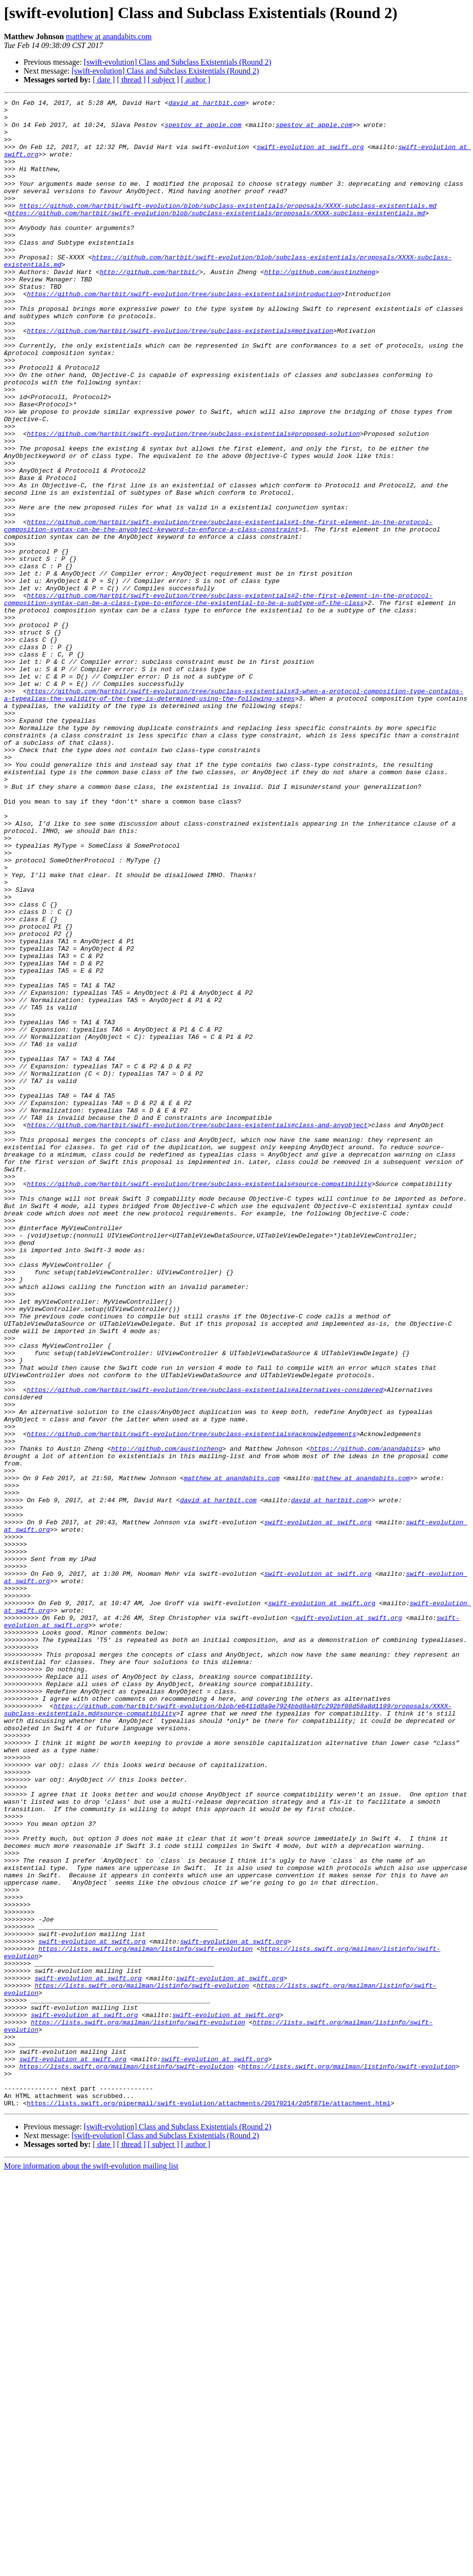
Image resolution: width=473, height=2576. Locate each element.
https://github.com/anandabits (365, 1719)
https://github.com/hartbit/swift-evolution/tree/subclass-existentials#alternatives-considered (205, 1648)
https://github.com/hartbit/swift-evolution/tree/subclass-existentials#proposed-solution (193, 501)
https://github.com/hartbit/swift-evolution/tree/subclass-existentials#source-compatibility (199, 1401)
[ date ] (104, 80)
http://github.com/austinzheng (319, 307)
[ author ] (195, 80)
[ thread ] (131, 80)
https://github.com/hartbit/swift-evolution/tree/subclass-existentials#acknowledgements (191, 1701)
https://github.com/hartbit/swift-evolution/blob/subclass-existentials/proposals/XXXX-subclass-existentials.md (227, 227)
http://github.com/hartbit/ (149, 307)
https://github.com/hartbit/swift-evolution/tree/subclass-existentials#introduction (184, 333)
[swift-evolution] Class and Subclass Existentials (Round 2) (177, 62)
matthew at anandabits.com (109, 36)
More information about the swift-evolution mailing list (91, 2567)
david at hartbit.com (206, 104)
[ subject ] (163, 80)
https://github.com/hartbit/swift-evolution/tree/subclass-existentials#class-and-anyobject (197, 1330)
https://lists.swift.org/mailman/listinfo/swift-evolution (145, 2319)
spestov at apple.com (203, 130)
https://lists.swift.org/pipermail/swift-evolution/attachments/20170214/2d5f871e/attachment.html (209, 2504)
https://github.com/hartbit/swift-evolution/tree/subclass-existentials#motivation (180, 377)
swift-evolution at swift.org (310, 156)
